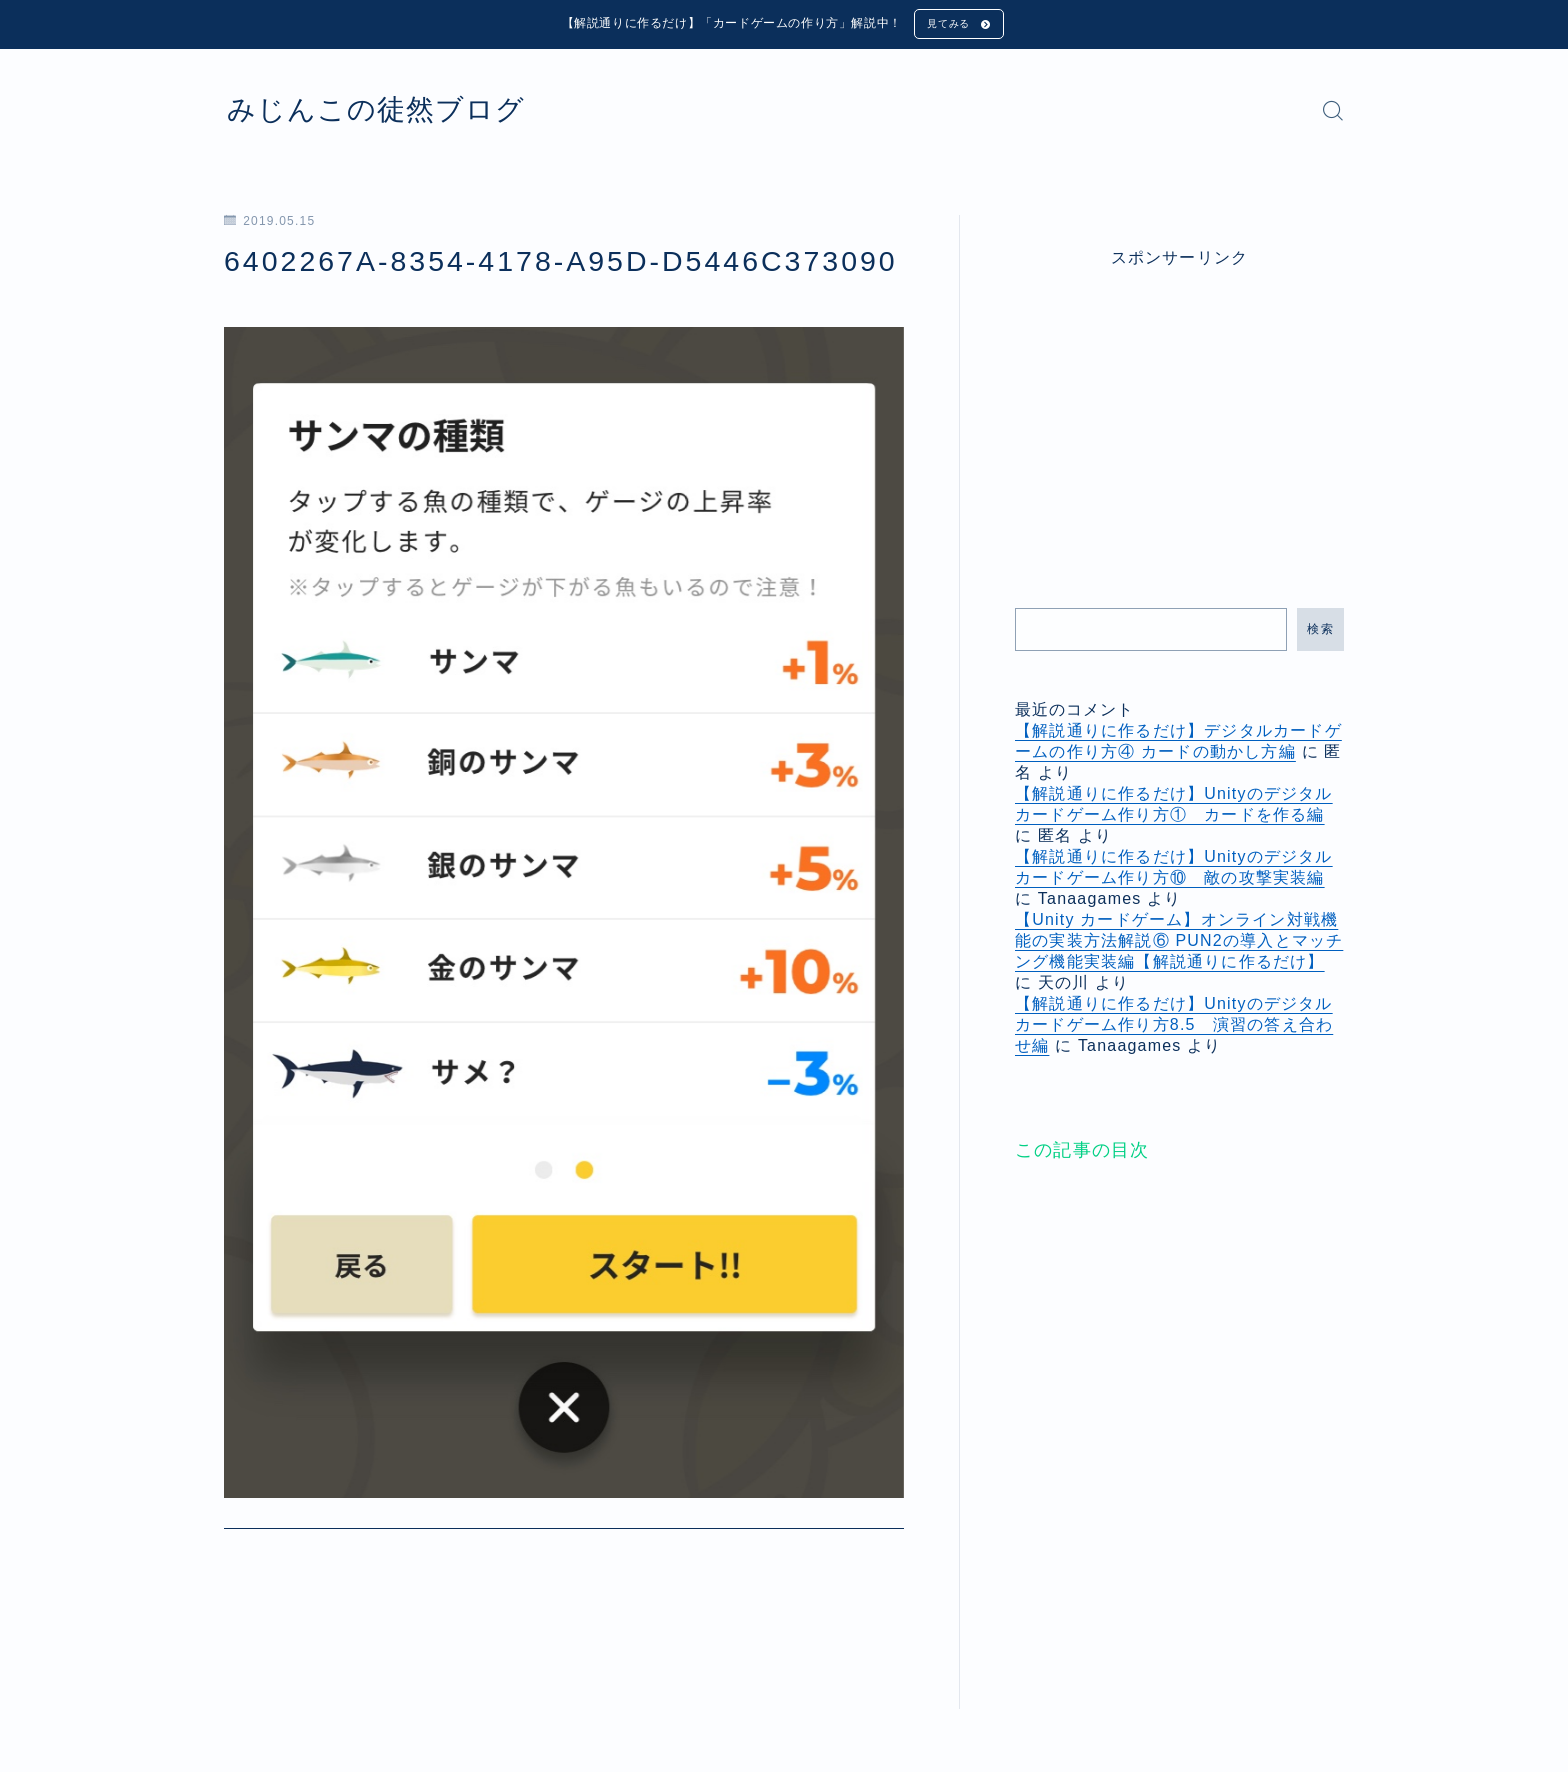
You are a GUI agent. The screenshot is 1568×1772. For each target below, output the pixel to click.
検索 (1320, 633)
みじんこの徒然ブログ (401, 114)
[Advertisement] (1180, 416)
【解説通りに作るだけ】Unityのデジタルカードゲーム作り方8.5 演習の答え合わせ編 (1174, 1028)
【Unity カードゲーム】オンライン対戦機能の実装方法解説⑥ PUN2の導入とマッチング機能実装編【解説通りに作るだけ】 (1179, 944)
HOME (246, 1682)
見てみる (946, 26)
